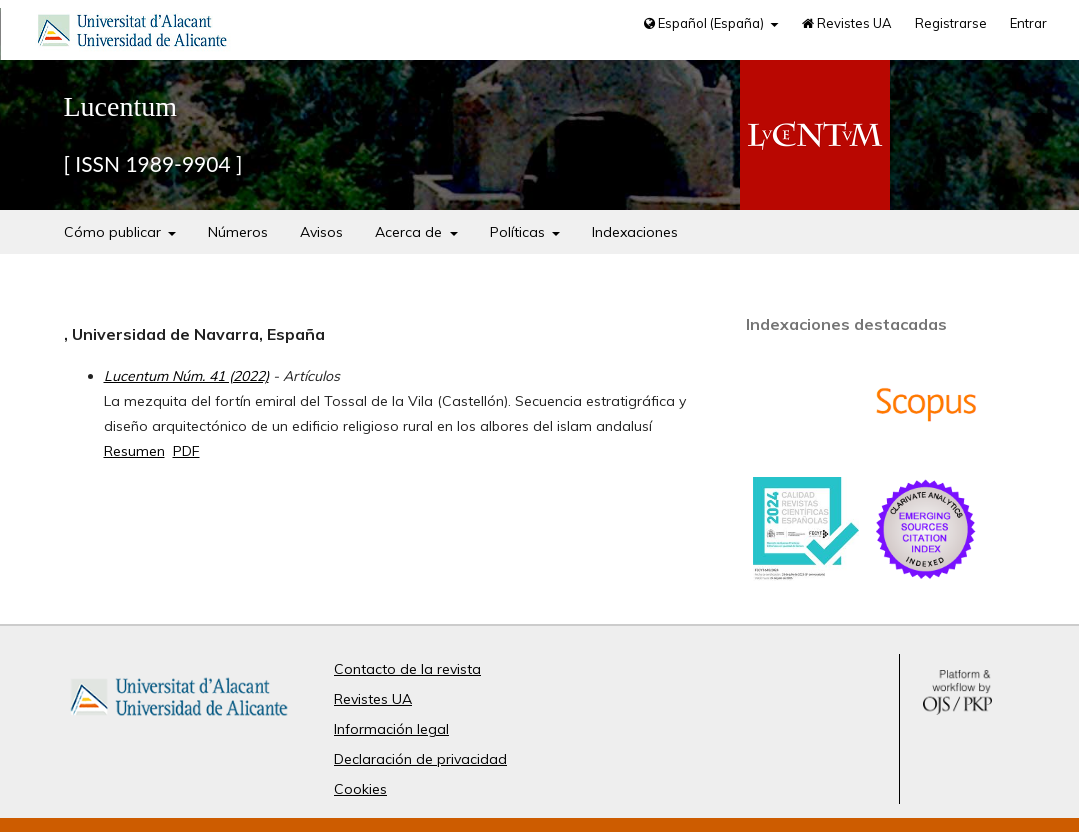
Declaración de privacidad (420, 759)
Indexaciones (635, 232)
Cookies (360, 789)
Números (238, 232)
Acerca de (410, 232)
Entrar (1028, 23)
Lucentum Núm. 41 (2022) (186, 376)
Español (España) (705, 23)
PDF (186, 451)
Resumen (134, 451)
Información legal (391, 729)
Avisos (321, 232)
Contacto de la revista (407, 669)
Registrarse (951, 23)
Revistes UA (847, 23)
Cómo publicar (114, 232)
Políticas (519, 232)
